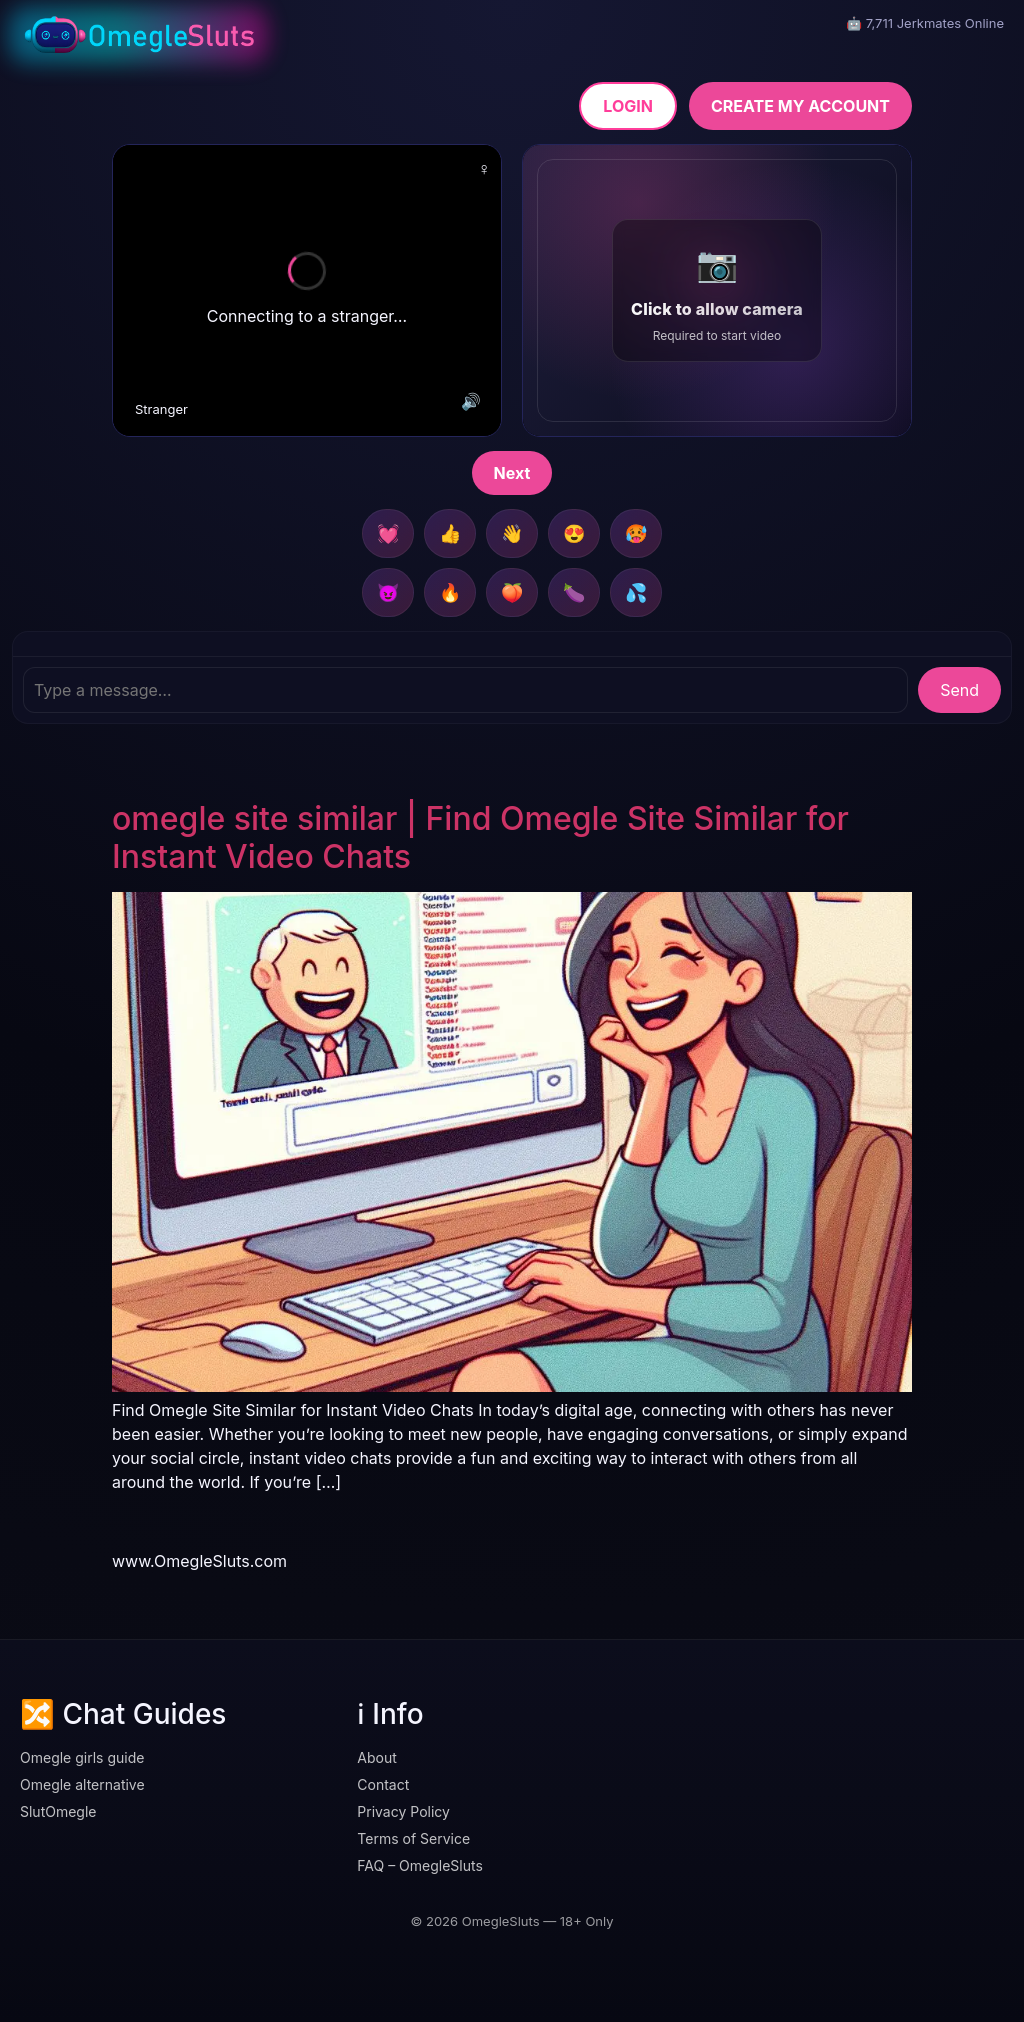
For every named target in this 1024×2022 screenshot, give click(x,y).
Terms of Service (413, 1838)
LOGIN (628, 106)
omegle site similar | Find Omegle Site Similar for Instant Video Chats (480, 837)
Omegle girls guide (82, 1757)
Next (512, 473)
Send (959, 690)
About (376, 1757)
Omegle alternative (82, 1784)
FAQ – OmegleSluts (420, 1865)
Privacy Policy (403, 1811)
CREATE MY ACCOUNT (800, 106)
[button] (717, 290)
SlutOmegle (58, 1811)
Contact (383, 1784)
